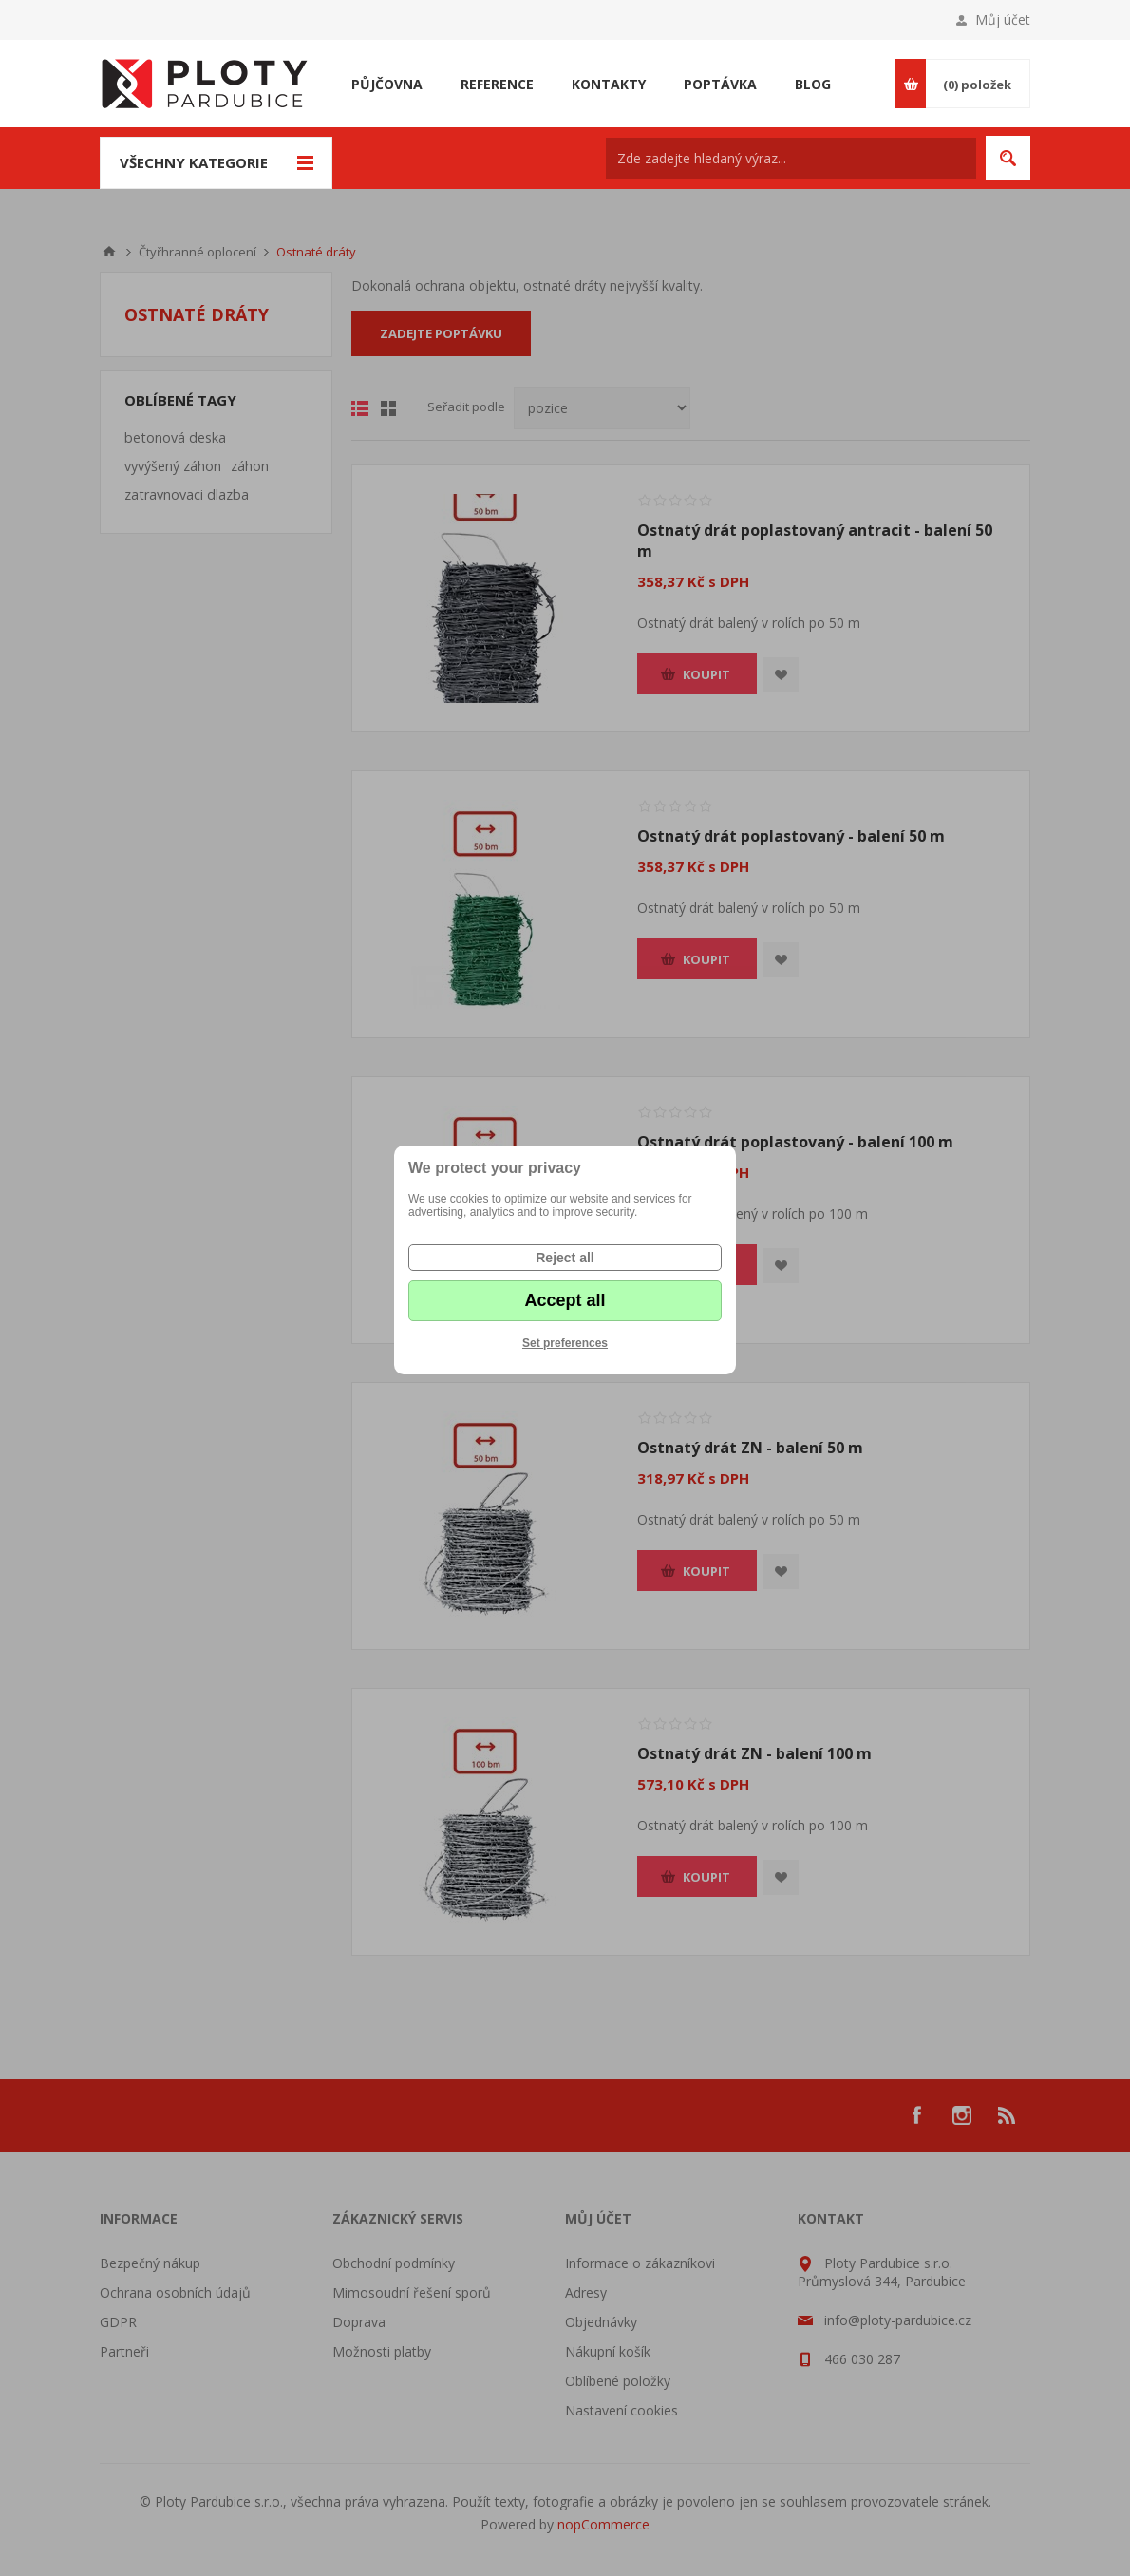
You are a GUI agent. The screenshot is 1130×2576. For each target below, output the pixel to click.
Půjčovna (387, 84)
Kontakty (609, 84)
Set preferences (565, 1343)
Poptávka (720, 84)
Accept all (564, 1300)
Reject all (564, 1257)
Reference (497, 84)
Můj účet (1002, 19)
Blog (813, 84)
